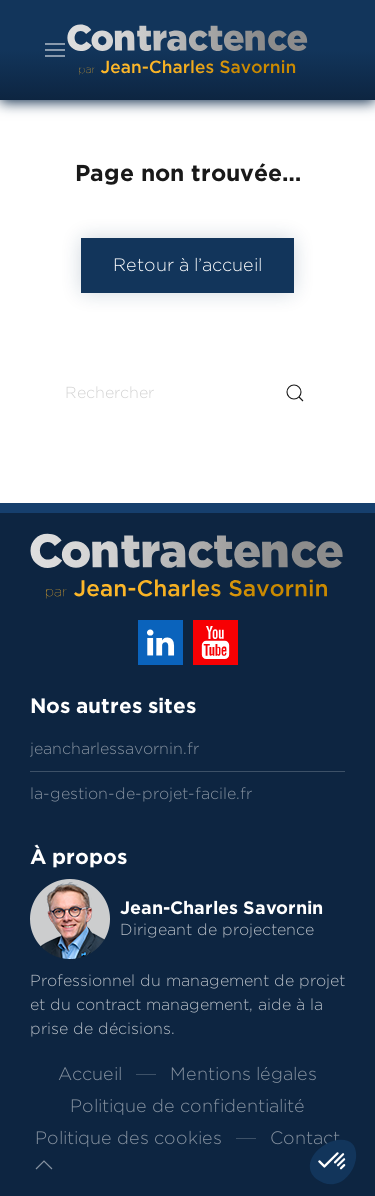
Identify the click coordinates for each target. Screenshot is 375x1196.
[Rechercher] (187, 393)
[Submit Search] (295, 393)
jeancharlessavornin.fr (114, 748)
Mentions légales (243, 1074)
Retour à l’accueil (187, 265)
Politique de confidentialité (187, 1106)
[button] (44, 1165)
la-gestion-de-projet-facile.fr (141, 793)
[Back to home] (188, 50)
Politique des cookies (128, 1138)
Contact (305, 1138)
